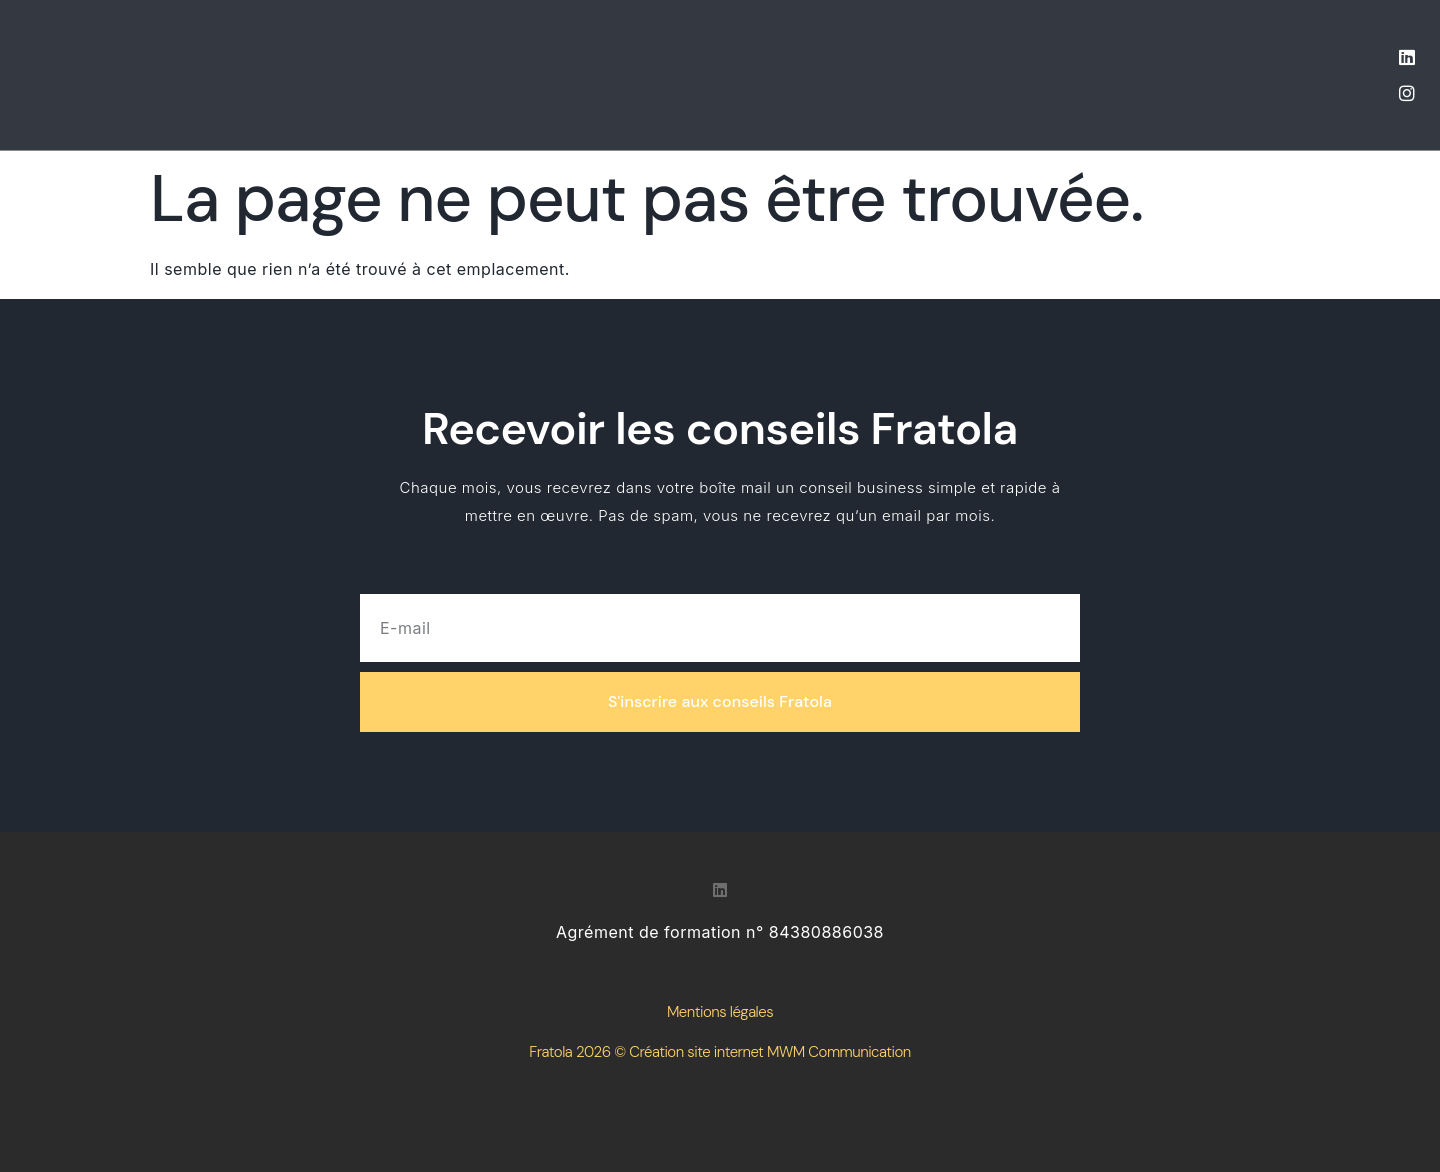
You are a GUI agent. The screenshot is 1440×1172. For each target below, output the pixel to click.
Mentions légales (720, 1012)
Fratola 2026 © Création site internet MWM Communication (720, 1052)
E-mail (385, 580)
